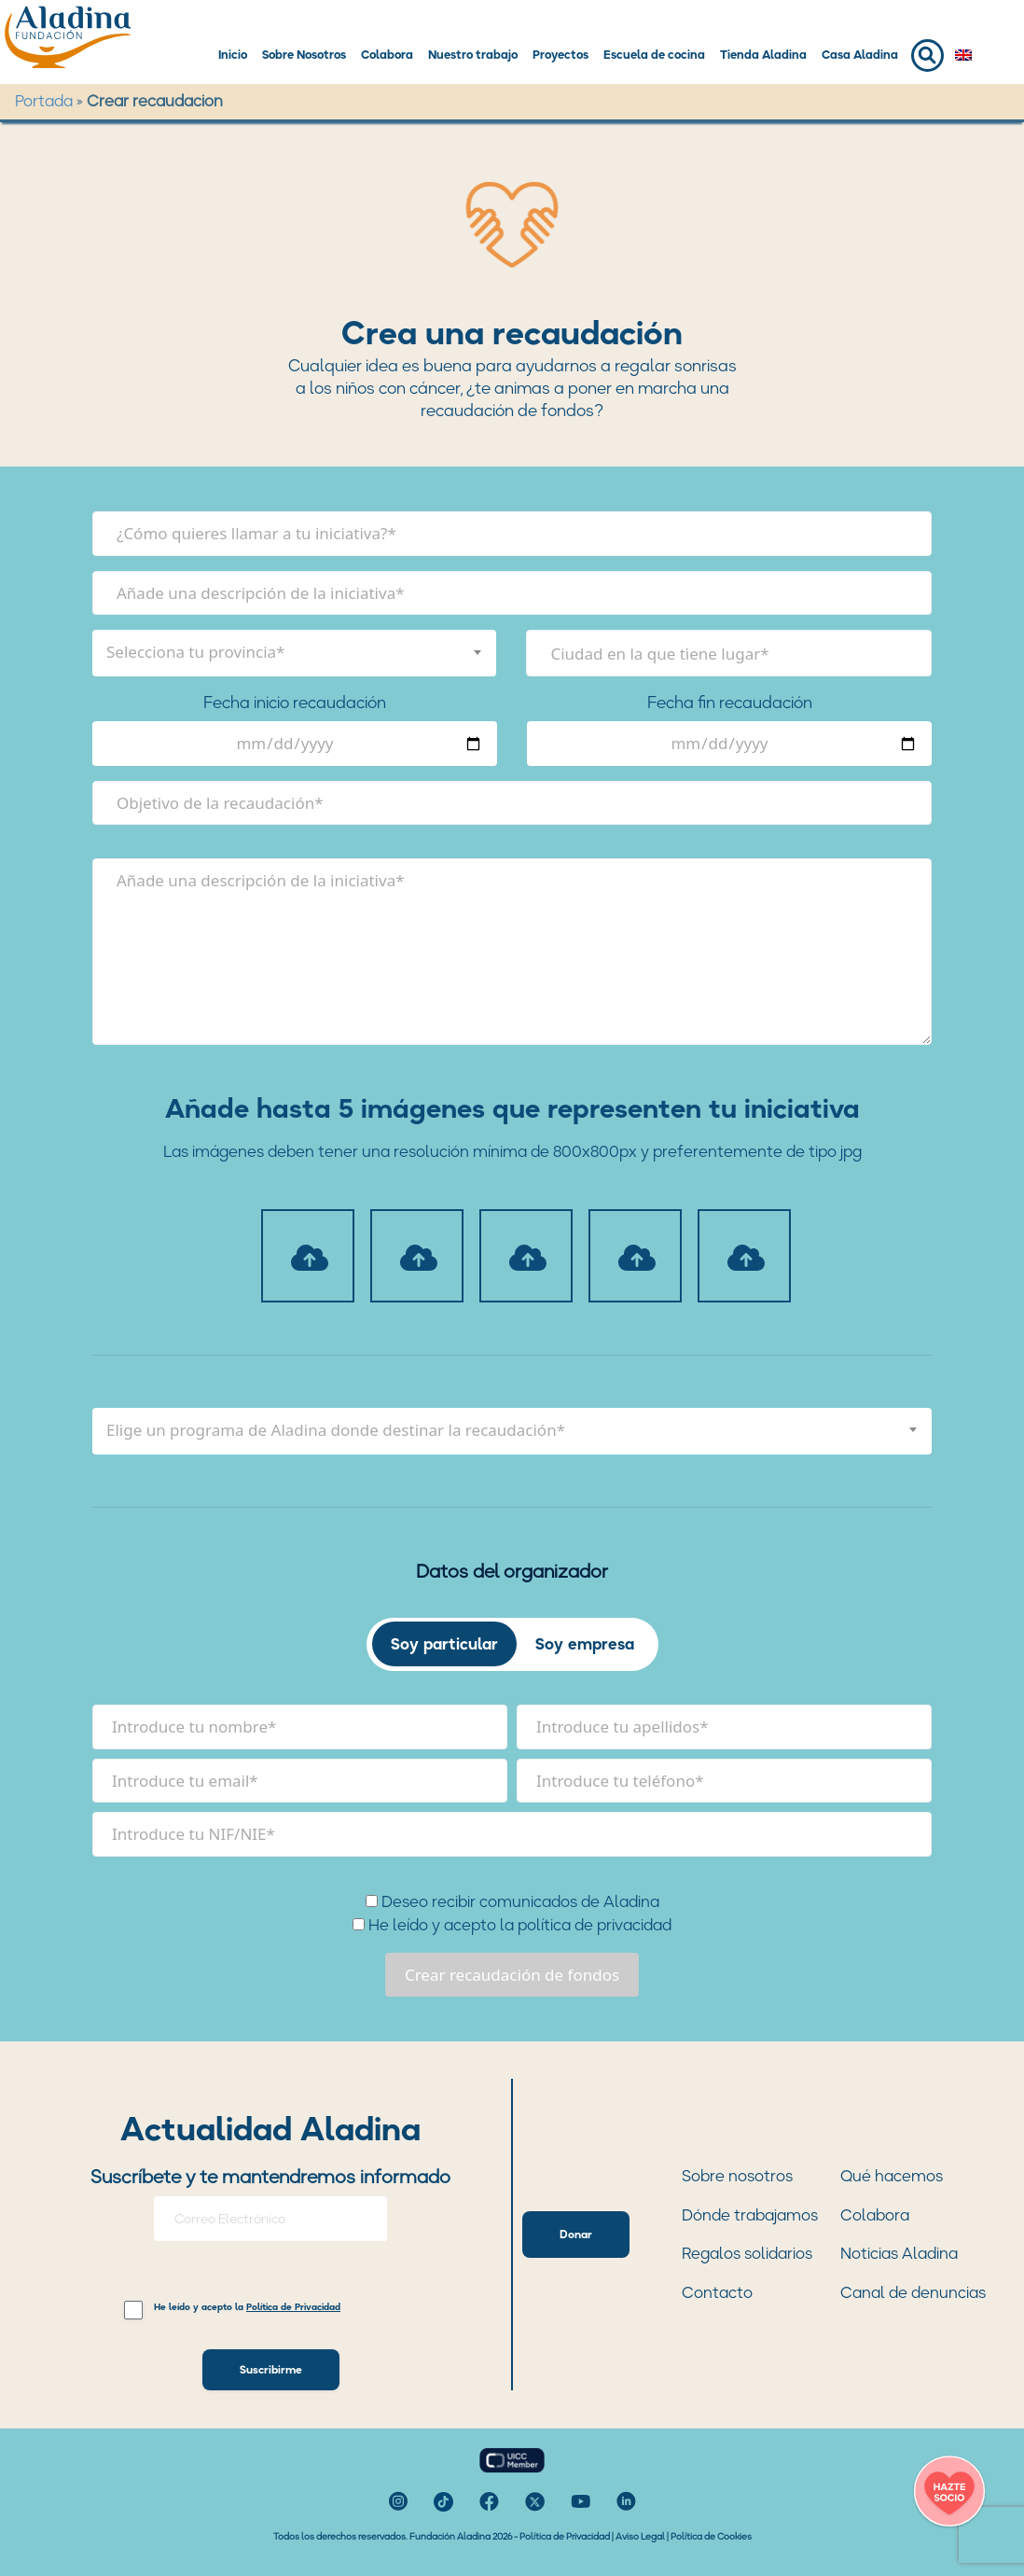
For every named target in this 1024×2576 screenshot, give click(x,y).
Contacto (717, 2292)
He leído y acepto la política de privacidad (512, 1925)
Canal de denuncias (913, 2292)
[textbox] (294, 652)
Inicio (232, 54)
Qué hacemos (891, 2176)
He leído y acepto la (247, 2308)
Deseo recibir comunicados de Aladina (512, 1901)
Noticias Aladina (899, 2253)
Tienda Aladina (763, 54)
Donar (576, 2234)
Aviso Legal (640, 2536)
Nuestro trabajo (473, 54)
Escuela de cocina (654, 54)
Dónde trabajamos (750, 2215)
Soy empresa (584, 1644)
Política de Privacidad (564, 2536)
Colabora (387, 54)
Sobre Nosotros (304, 54)
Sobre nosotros (737, 2176)
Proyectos (560, 54)
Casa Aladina (860, 54)
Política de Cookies (711, 2536)
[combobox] (294, 653)
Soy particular (444, 1644)
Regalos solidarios (747, 2253)
